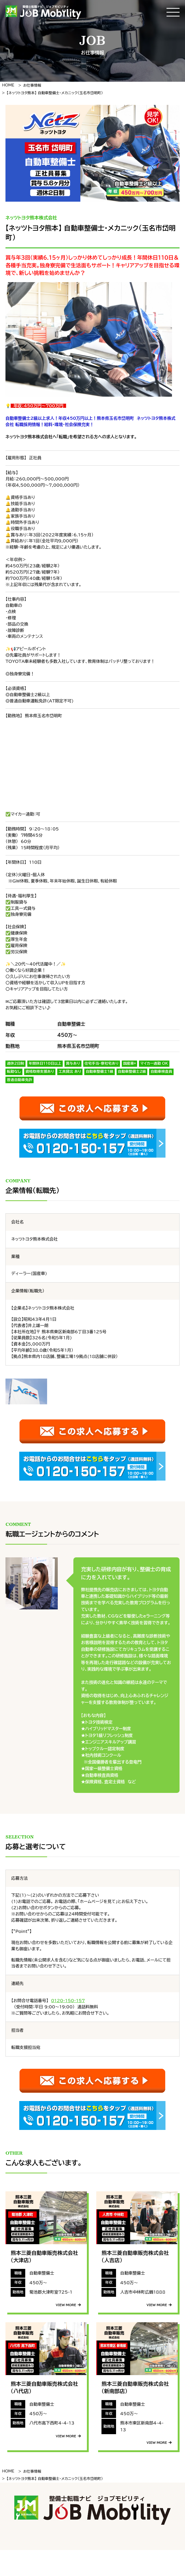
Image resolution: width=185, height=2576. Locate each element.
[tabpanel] (92, 153)
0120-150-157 (68, 2000)
